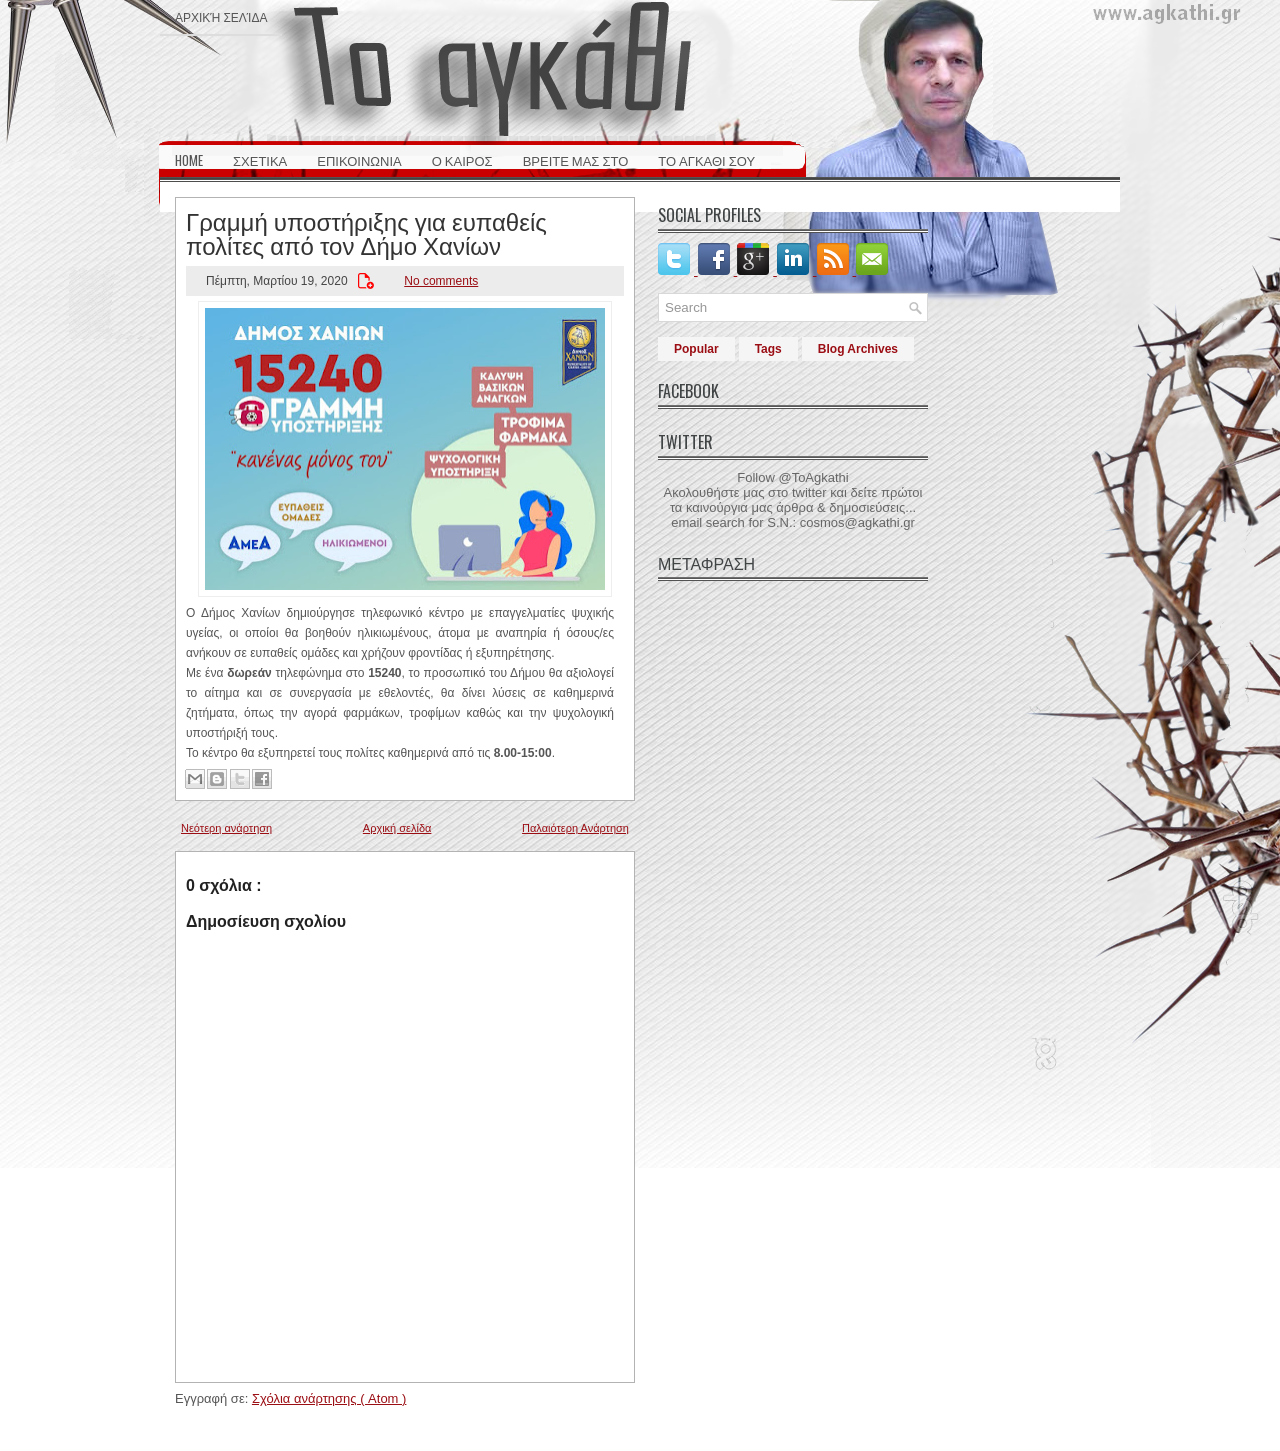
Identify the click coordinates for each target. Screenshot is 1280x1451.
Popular (696, 349)
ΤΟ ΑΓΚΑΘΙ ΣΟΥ (706, 160)
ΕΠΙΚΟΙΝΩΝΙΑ (359, 160)
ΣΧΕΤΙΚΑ (260, 160)
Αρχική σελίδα (221, 16)
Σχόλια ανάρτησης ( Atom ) (329, 1398)
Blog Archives (858, 349)
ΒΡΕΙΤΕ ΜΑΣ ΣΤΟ (576, 160)
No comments (441, 281)
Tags (768, 349)
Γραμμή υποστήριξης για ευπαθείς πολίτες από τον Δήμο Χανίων (366, 232)
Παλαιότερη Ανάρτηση (575, 828)
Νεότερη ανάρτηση (226, 828)
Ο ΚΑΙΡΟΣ (462, 160)
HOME (189, 160)
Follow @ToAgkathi (792, 477)
